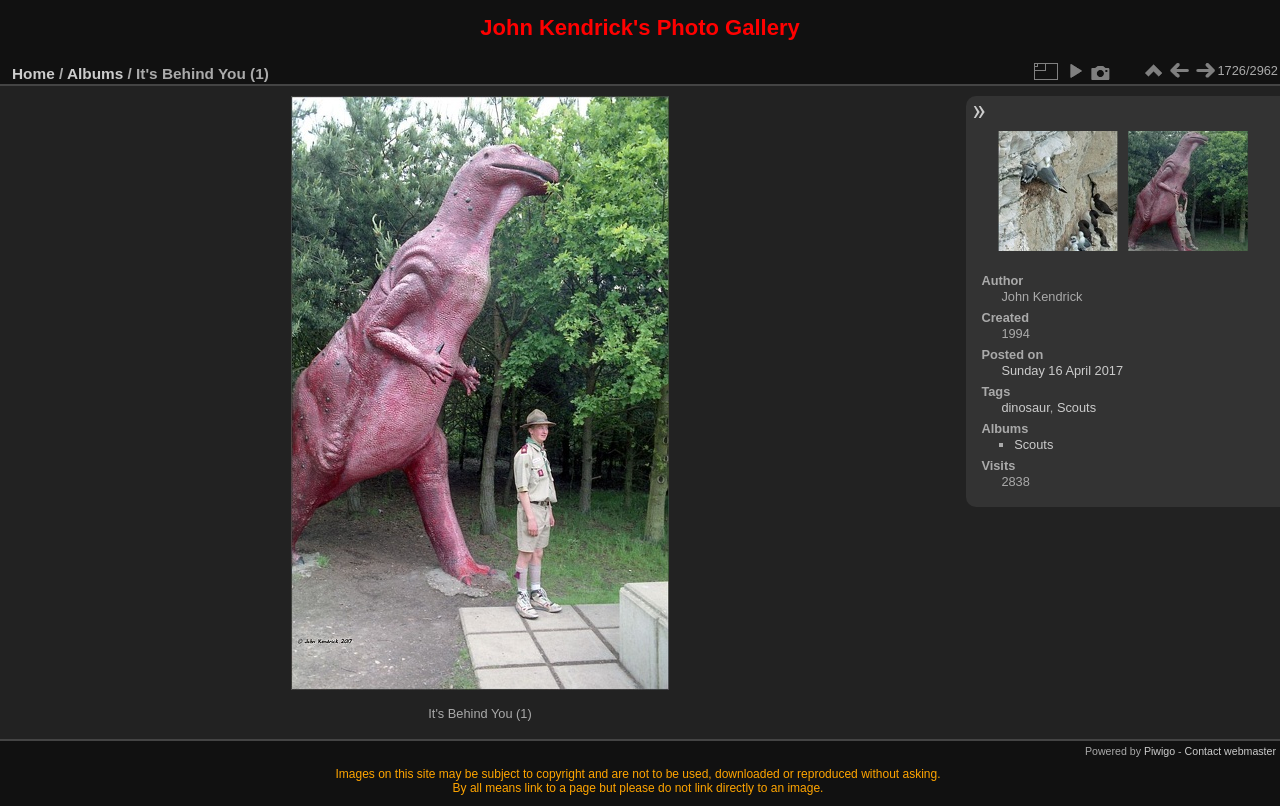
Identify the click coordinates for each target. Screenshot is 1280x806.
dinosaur (1025, 407)
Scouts (1076, 407)
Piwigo (1159, 751)
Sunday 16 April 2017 (1062, 370)
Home (33, 73)
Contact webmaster (1230, 751)
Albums (95, 73)
